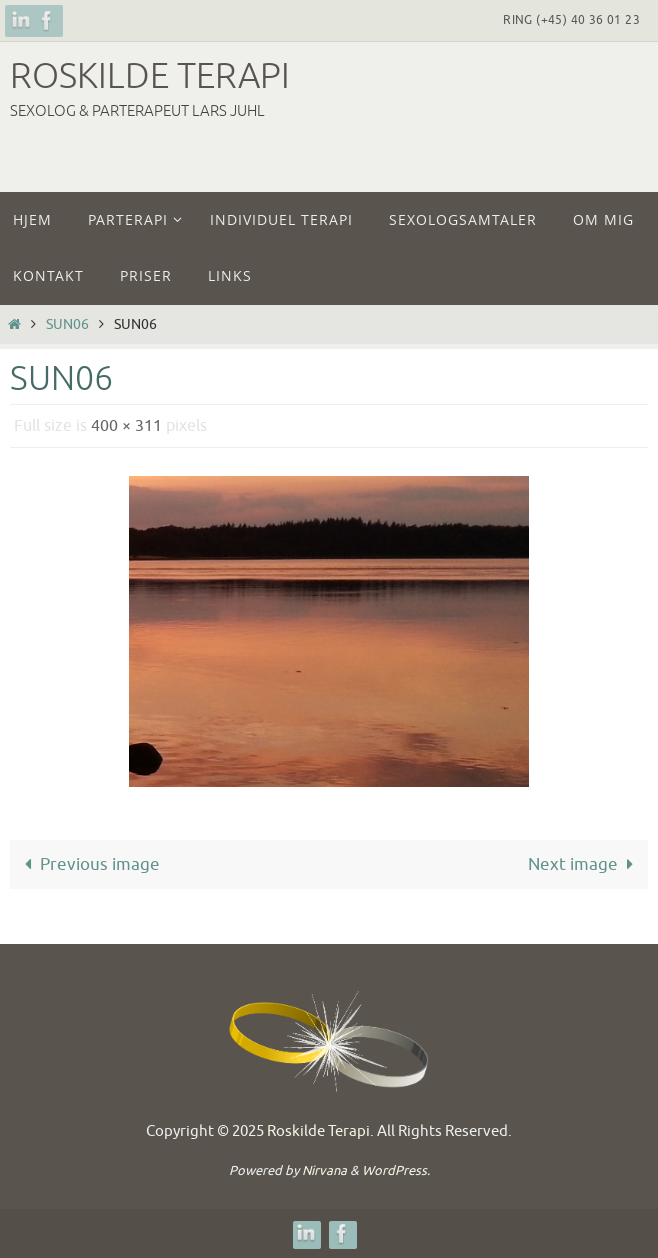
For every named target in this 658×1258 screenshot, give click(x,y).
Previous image (88, 864)
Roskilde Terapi (150, 76)
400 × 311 (126, 426)
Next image (585, 864)
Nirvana (324, 1170)
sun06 (67, 324)
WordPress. (396, 1170)
